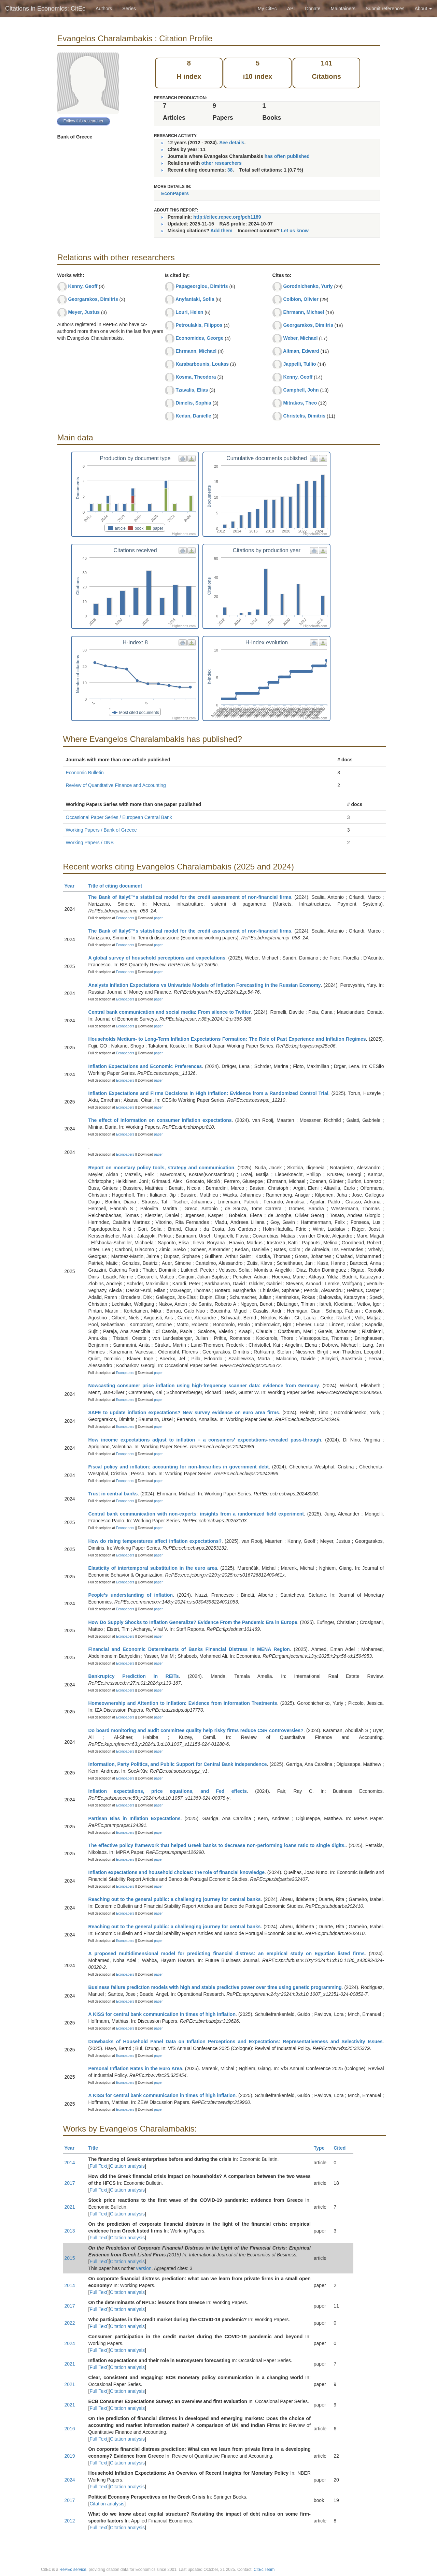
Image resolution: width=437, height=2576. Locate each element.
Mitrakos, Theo (300, 403)
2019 (70, 2456)
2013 (70, 2231)
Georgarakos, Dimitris (93, 299)
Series (129, 8)
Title (96, 2148)
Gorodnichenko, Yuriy (308, 286)
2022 (70, 2323)
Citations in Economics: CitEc (45, 8)
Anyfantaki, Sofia (194, 299)
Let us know (295, 230)
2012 (70, 2520)
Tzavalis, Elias (191, 390)
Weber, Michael (300, 338)
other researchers (221, 163)
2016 (70, 2428)
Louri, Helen (189, 312)
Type (322, 2148)
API (291, 8)
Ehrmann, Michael (195, 351)
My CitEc (267, 8)
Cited (343, 2148)
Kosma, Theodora (195, 377)
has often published (287, 156)
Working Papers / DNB (90, 842)
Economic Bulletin (85, 772)
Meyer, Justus (84, 312)
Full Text (98, 2166)
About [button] (423, 8)
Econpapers (124, 918)
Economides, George (199, 338)
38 (230, 170)
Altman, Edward (301, 351)
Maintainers (343, 8)
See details (231, 142)
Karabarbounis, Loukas (202, 364)
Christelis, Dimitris (304, 416)
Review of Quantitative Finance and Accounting (116, 785)
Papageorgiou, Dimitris (201, 286)
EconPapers (175, 193)
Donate (312, 8)
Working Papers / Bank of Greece (101, 830)
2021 (70, 2207)
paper (158, 918)
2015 (70, 2258)
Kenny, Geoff (82, 286)
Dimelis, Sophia (193, 403)
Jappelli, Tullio (299, 364)
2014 (70, 2162)
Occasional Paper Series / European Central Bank (119, 817)
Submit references (385, 8)
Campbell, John (301, 390)
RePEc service (72, 2569)
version (144, 2268)
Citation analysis (127, 2166)
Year (73, 886)
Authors (104, 8)
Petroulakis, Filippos (198, 325)
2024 (70, 2343)
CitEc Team (264, 2569)
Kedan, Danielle (193, 416)
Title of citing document (118, 886)
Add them (221, 230)
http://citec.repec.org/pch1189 (227, 217)
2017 (70, 2183)
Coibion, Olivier (300, 299)
